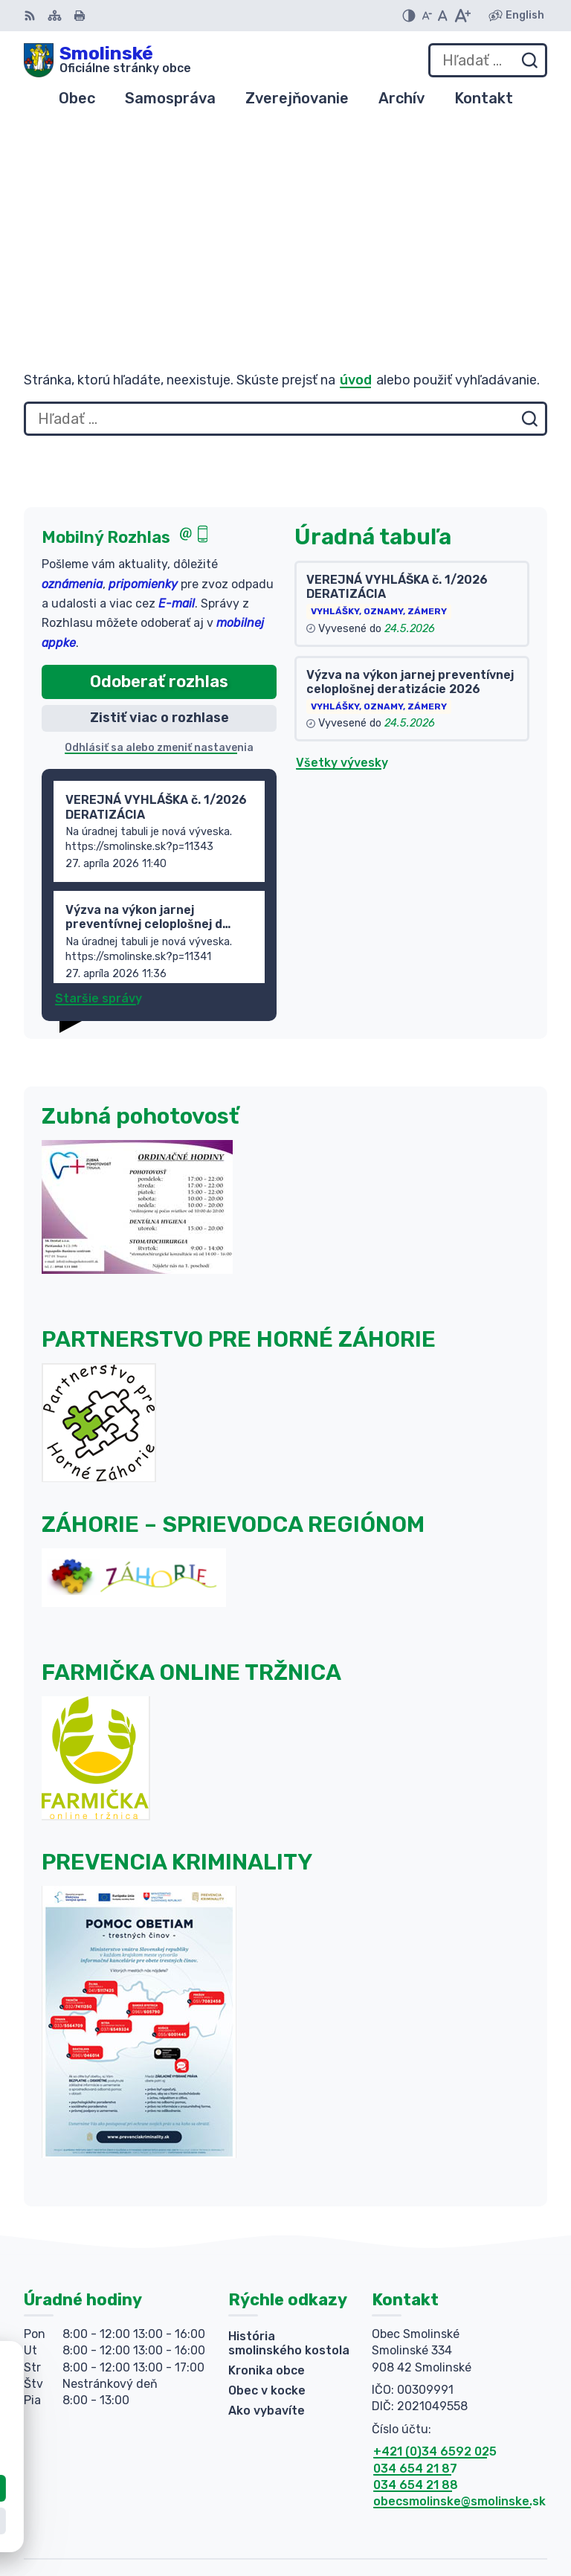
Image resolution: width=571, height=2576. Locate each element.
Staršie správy (98, 826)
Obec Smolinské (499, 2517)
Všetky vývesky (342, 590)
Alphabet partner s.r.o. (479, 2497)
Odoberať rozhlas (159, 508)
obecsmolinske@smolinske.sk (459, 2329)
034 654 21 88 (415, 2312)
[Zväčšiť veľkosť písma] (462, 15)
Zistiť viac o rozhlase (159, 545)
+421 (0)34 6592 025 (435, 2278)
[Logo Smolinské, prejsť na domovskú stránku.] (107, 60)
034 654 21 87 (415, 2295)
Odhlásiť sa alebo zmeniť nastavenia (159, 574)
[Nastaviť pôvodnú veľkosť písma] (443, 15)
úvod (356, 207)
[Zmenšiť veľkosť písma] (427, 15)
